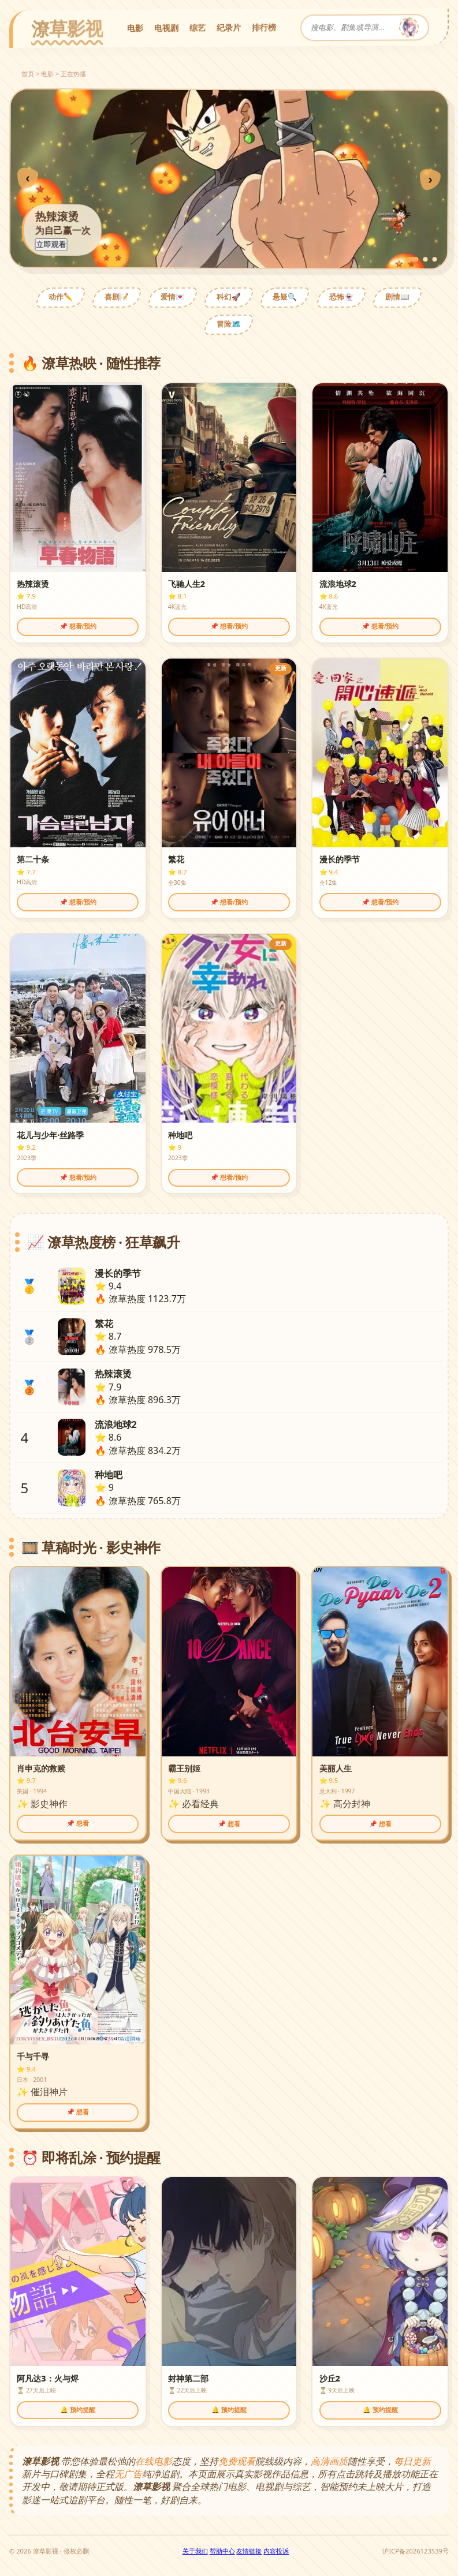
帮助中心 (222, 2551)
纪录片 (229, 26)
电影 (135, 27)
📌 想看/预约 (77, 626)
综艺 (197, 27)
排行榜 (264, 26)
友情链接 (249, 2551)
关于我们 (195, 2551)
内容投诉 (276, 2551)
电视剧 (166, 27)
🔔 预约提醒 (77, 2409)
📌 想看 (77, 1823)
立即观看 (51, 244)
